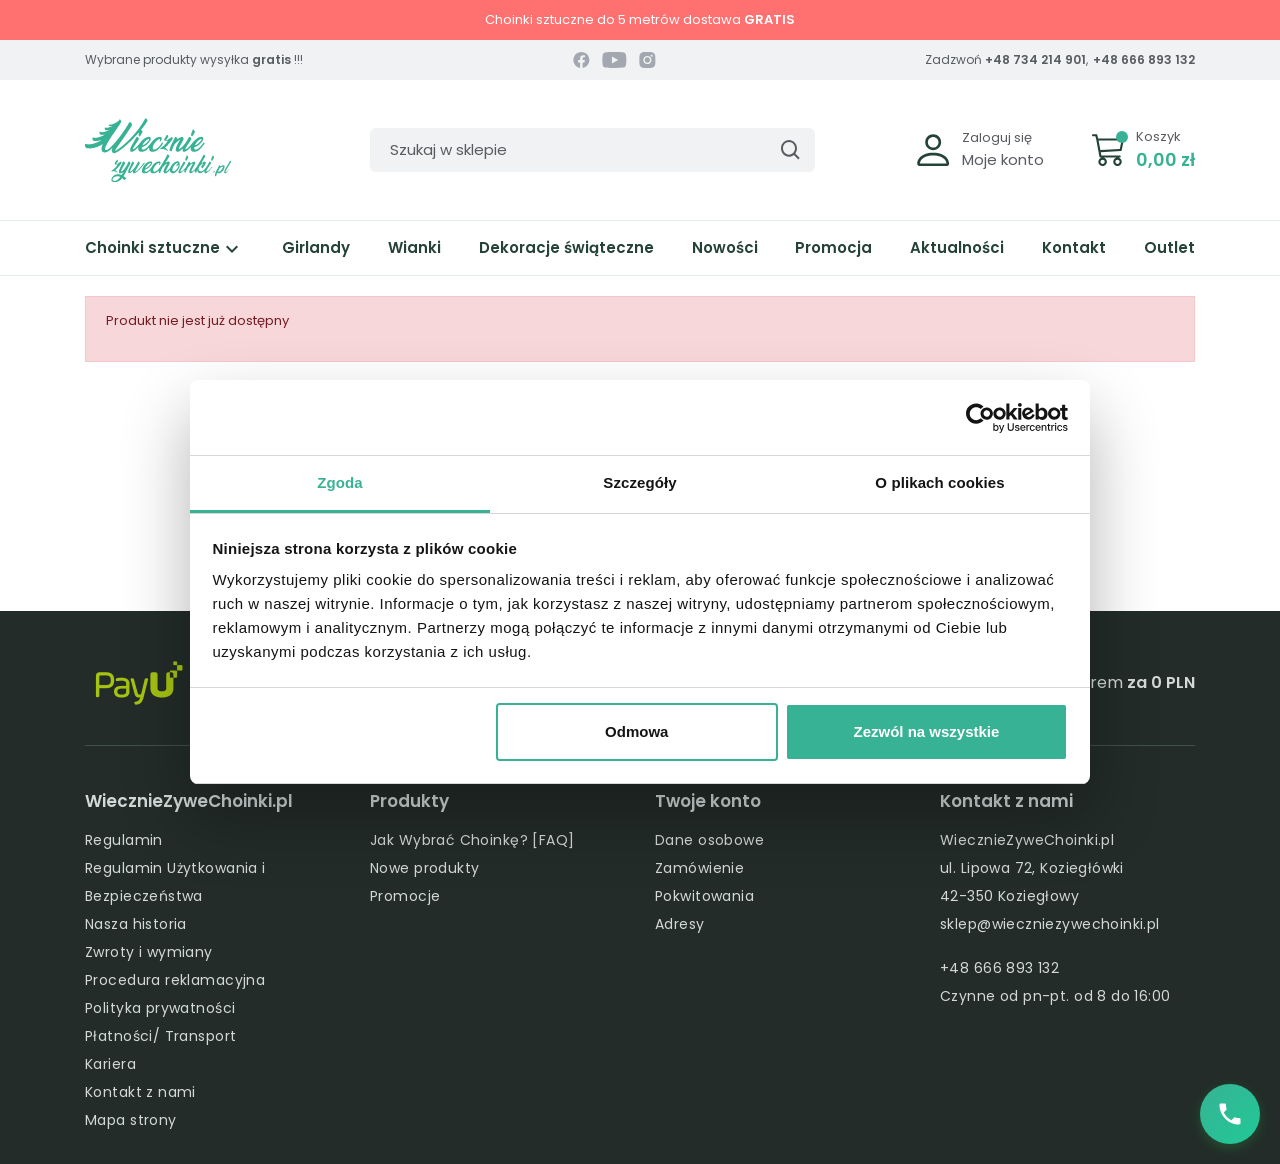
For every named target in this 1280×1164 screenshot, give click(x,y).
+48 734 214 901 (1035, 59)
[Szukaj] (592, 150)
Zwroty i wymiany (149, 952)
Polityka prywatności (160, 1008)
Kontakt (1074, 247)
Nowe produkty (424, 868)
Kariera (110, 1064)
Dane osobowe (709, 840)
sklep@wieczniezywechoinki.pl (1050, 924)
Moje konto (1003, 159)
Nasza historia (136, 924)
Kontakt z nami (140, 1092)
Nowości (725, 247)
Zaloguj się (997, 137)
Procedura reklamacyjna (175, 980)
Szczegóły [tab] (639, 482)
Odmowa (636, 731)
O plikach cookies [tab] (939, 482)
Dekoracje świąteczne (566, 247)
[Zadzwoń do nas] (1230, 1114)
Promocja (833, 247)
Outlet (1169, 247)
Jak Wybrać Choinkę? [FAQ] (472, 840)
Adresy (680, 924)
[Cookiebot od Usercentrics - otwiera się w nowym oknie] (980, 418)
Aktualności (957, 247)
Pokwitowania (704, 896)
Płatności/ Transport (160, 1036)
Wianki (414, 247)
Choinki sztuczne (164, 247)
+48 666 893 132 (1144, 59)
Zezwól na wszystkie (926, 731)
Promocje (405, 896)
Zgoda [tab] (340, 482)
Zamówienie (699, 868)
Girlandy (316, 247)
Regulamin (124, 840)
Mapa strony (131, 1120)
